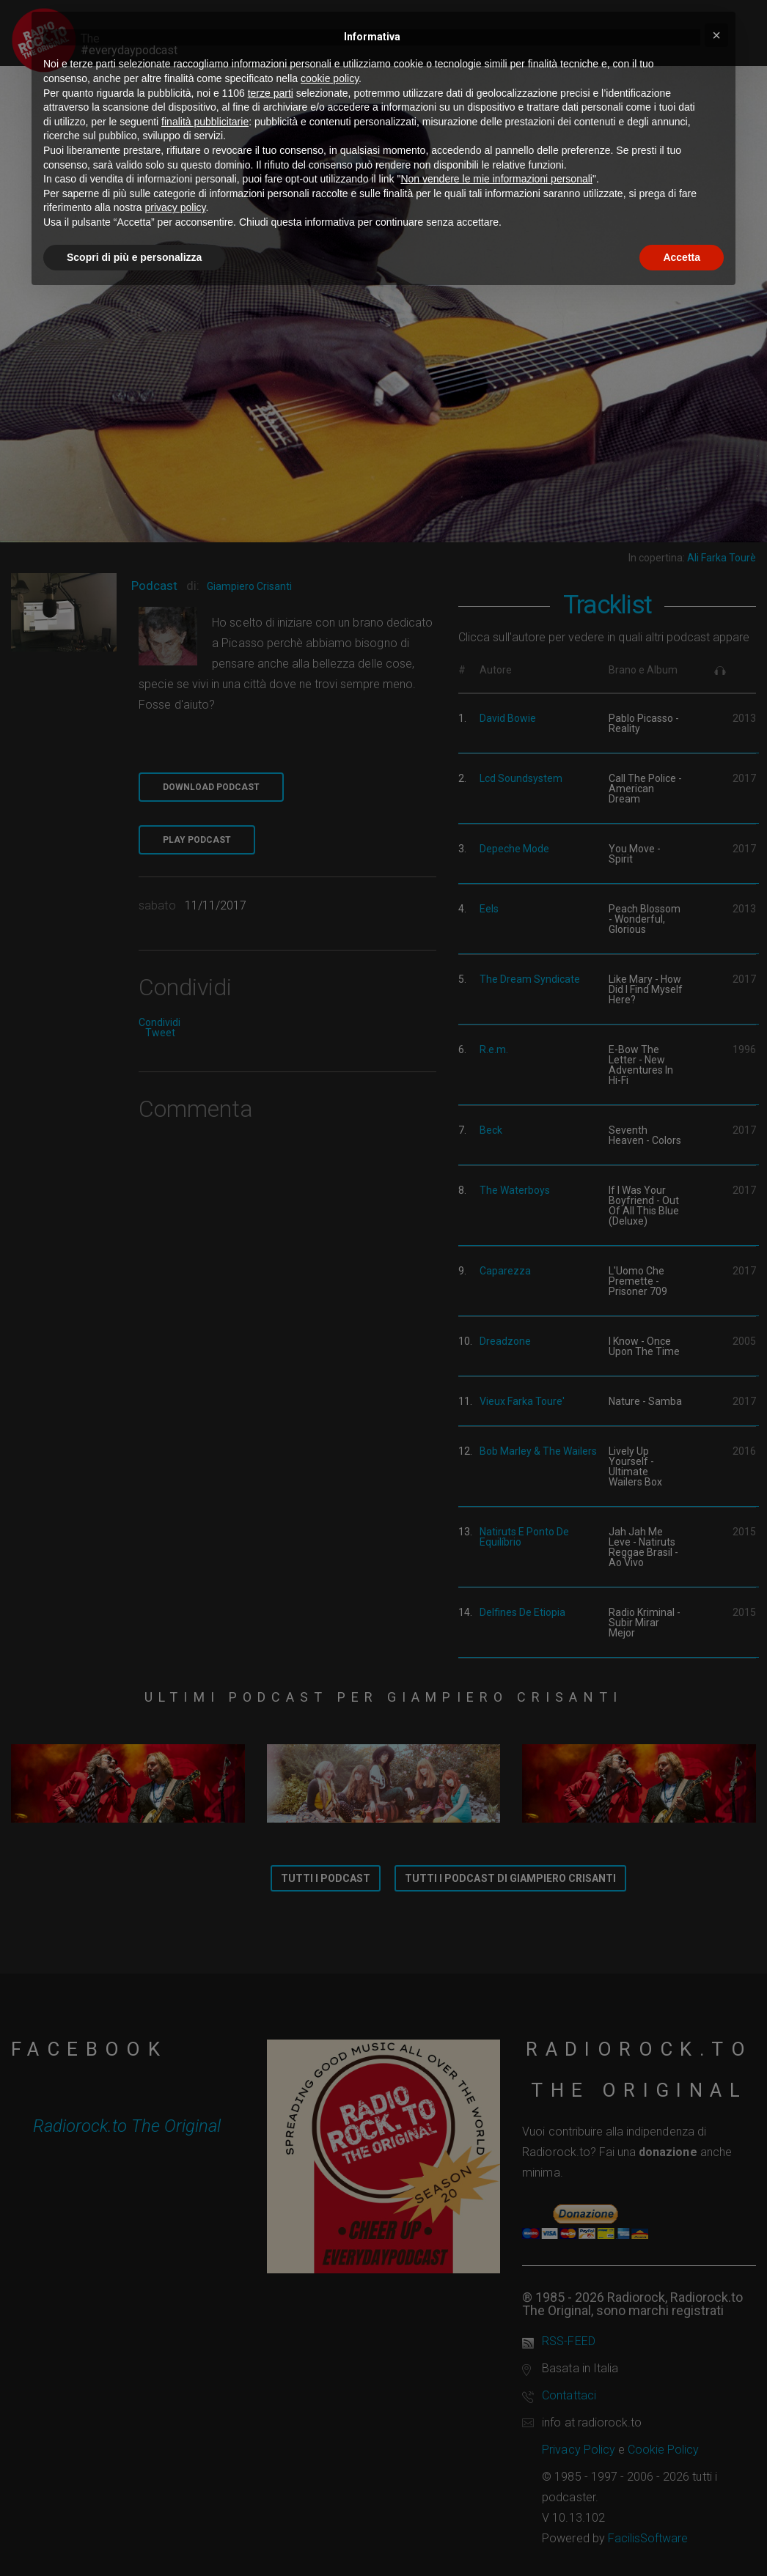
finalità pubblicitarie (205, 122)
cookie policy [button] (330, 78)
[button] (716, 35)
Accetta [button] (681, 257)
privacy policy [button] (175, 207)
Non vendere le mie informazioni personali (496, 179)
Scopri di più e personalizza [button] (134, 257)
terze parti (270, 93)
